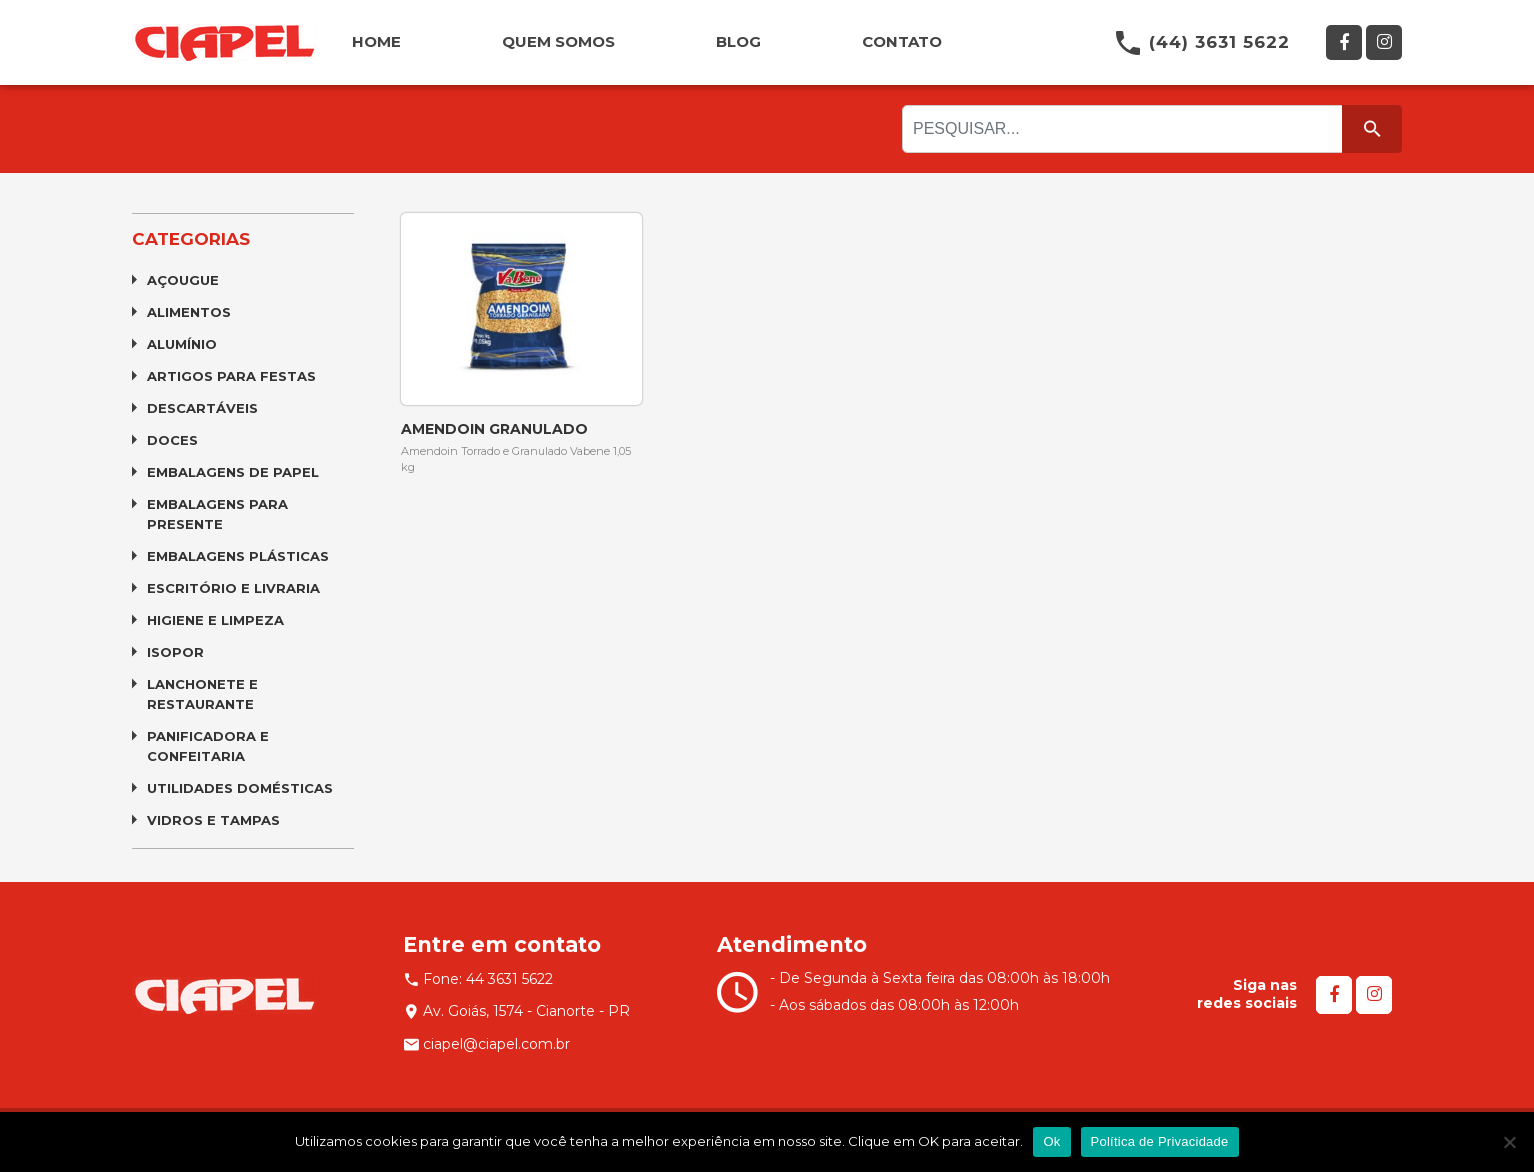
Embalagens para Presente (217, 514)
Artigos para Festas (231, 376)
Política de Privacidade (1160, 1141)
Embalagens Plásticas (238, 556)
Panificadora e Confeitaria (208, 746)
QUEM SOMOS (558, 41)
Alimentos (189, 312)
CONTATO (902, 41)
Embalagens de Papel (233, 472)
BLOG (738, 41)
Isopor (175, 652)
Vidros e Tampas (213, 820)
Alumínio (182, 344)
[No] (1509, 1142)
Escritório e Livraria (233, 588)
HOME (376, 41)
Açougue (183, 280)
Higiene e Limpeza (215, 620)
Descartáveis (202, 408)
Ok (1051, 1141)
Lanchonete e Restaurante (202, 694)
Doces (172, 440)
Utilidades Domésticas (240, 788)
